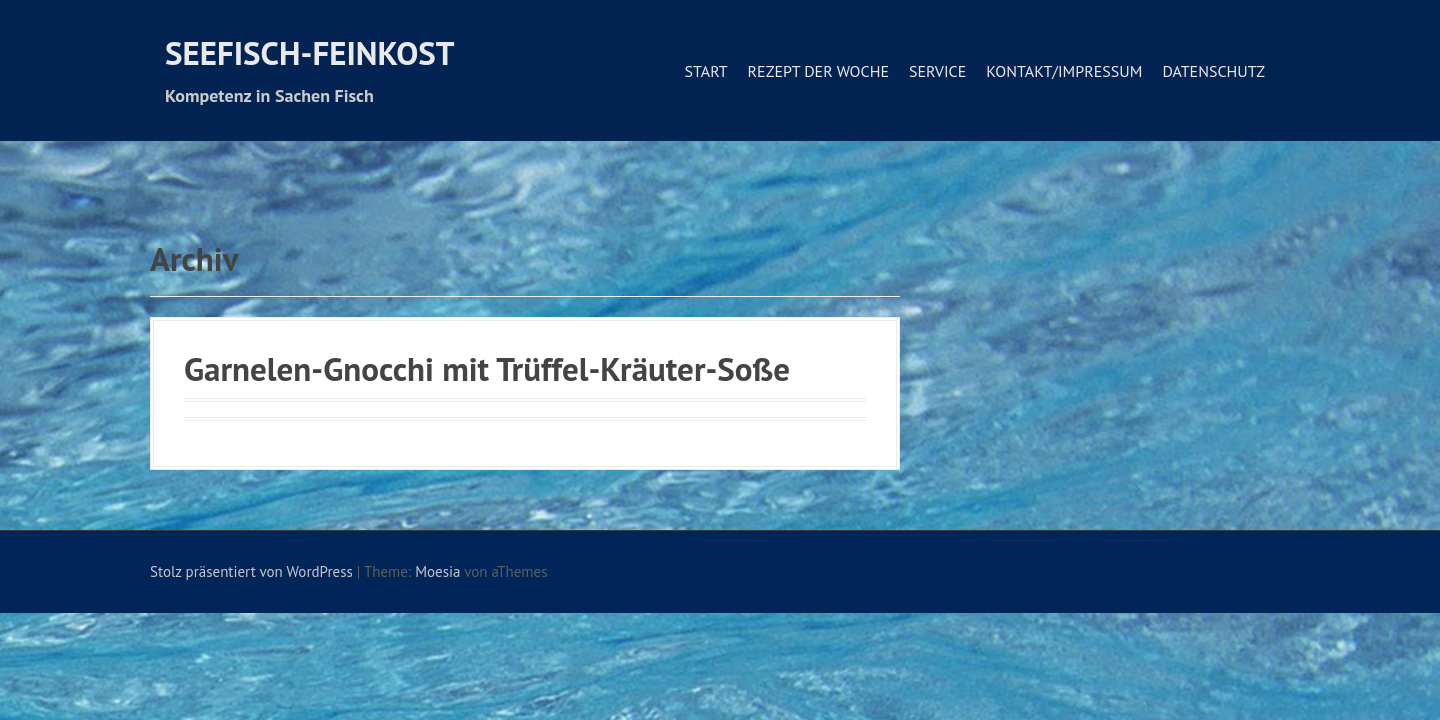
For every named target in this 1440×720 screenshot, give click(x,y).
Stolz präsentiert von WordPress (251, 571)
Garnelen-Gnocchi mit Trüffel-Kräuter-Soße (487, 368)
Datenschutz (1213, 71)
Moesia (437, 571)
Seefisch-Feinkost (309, 52)
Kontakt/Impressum (1064, 71)
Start (705, 71)
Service (937, 71)
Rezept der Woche (818, 71)
